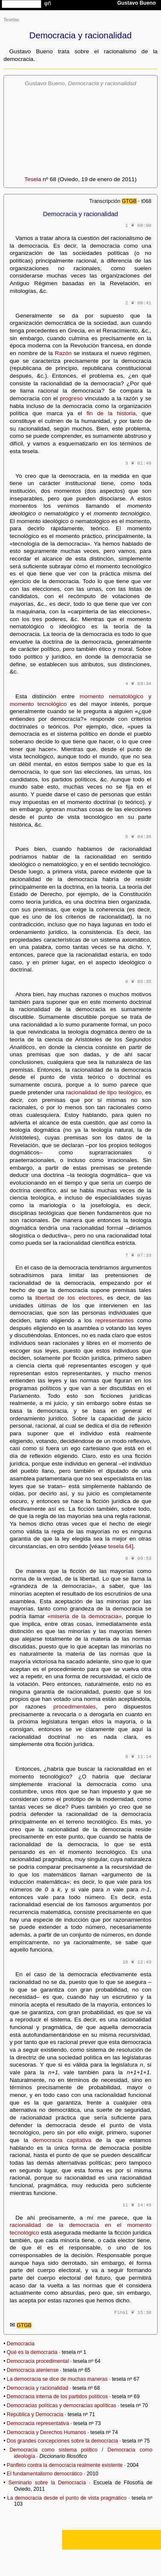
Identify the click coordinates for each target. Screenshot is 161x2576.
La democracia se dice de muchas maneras (57, 2379)
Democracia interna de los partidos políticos (57, 2397)
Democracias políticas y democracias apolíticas (61, 2405)
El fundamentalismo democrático (44, 2474)
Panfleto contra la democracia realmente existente (65, 2465)
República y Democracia (35, 2414)
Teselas (11, 19)
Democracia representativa (38, 2423)
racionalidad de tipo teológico (104, 1092)
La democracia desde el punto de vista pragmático (66, 2498)
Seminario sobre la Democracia (47, 2483)
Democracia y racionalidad (37, 2388)
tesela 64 (120, 1546)
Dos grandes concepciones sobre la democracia (62, 2441)
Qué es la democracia (32, 2352)
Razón (63, 353)
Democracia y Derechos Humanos (46, 2432)
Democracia (20, 2344)
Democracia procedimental (38, 2361)
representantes (114, 1320)
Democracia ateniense (33, 2370)
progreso (71, 398)
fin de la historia (110, 413)
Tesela (32, 179)
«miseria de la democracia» (84, 1616)
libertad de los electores (68, 1298)
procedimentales (74, 1706)
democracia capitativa (62, 2140)
